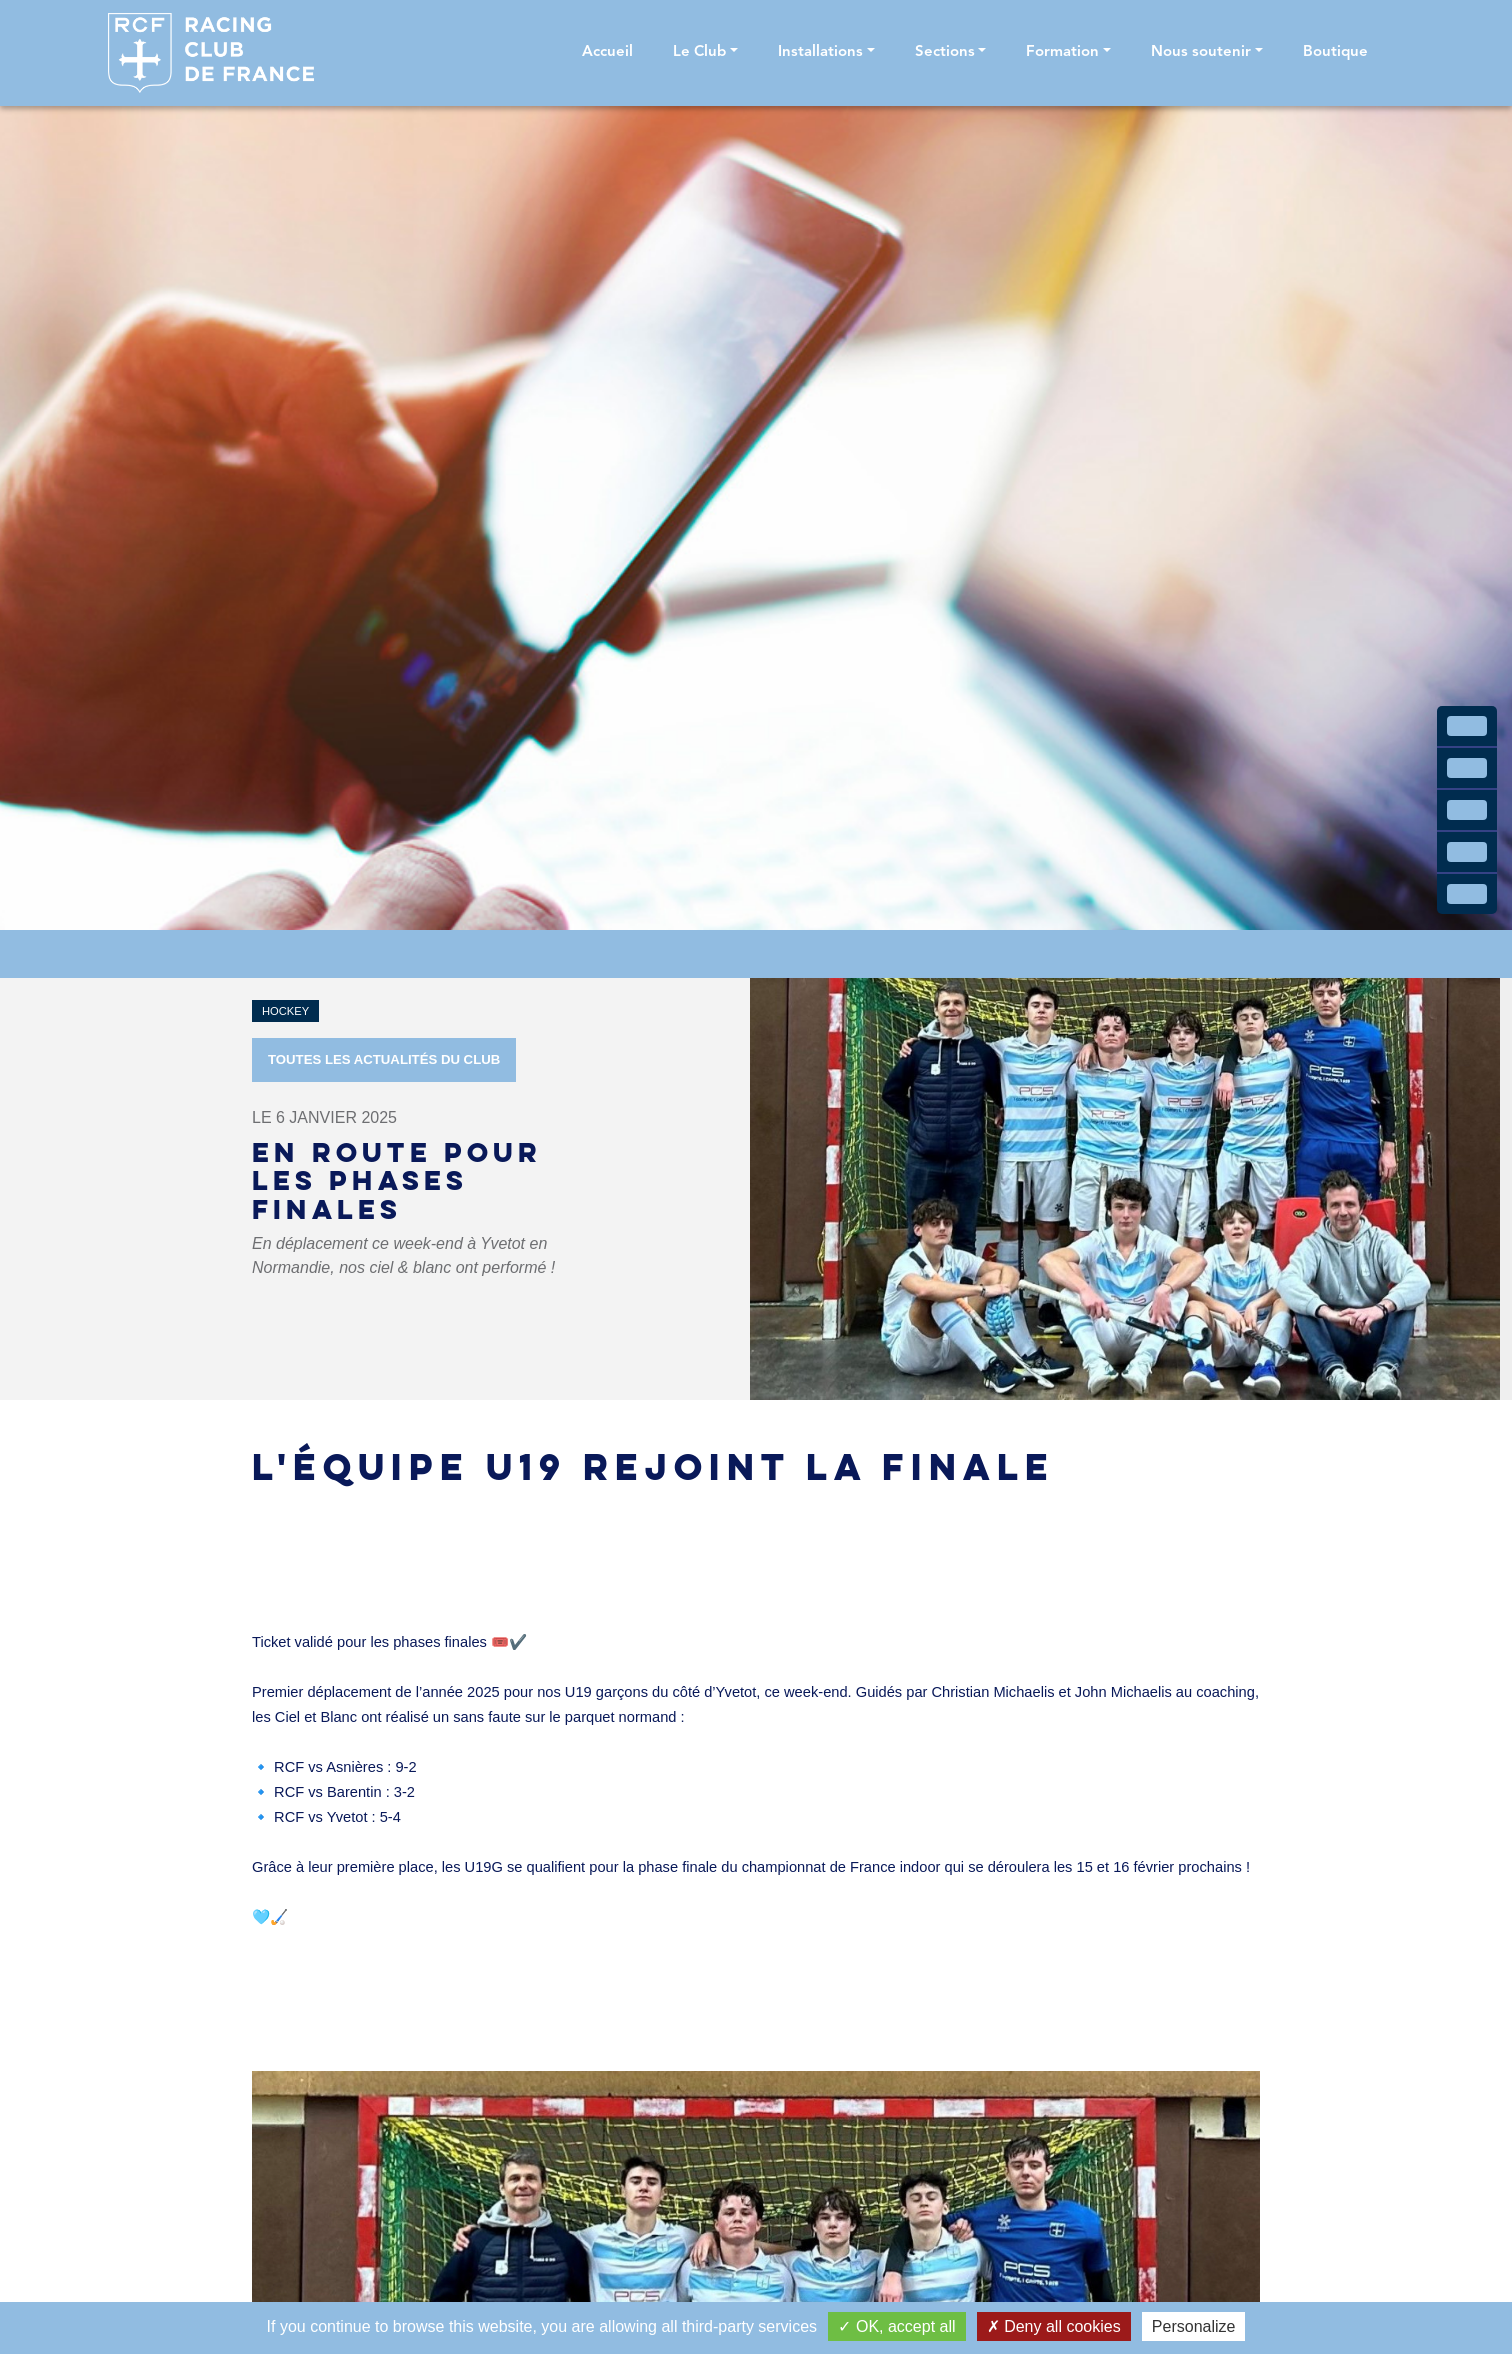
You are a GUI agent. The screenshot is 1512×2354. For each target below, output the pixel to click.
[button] (705, 53)
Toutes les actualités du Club (384, 1059)
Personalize (1194, 2326)
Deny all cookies (1054, 2326)
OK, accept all (896, 2326)
